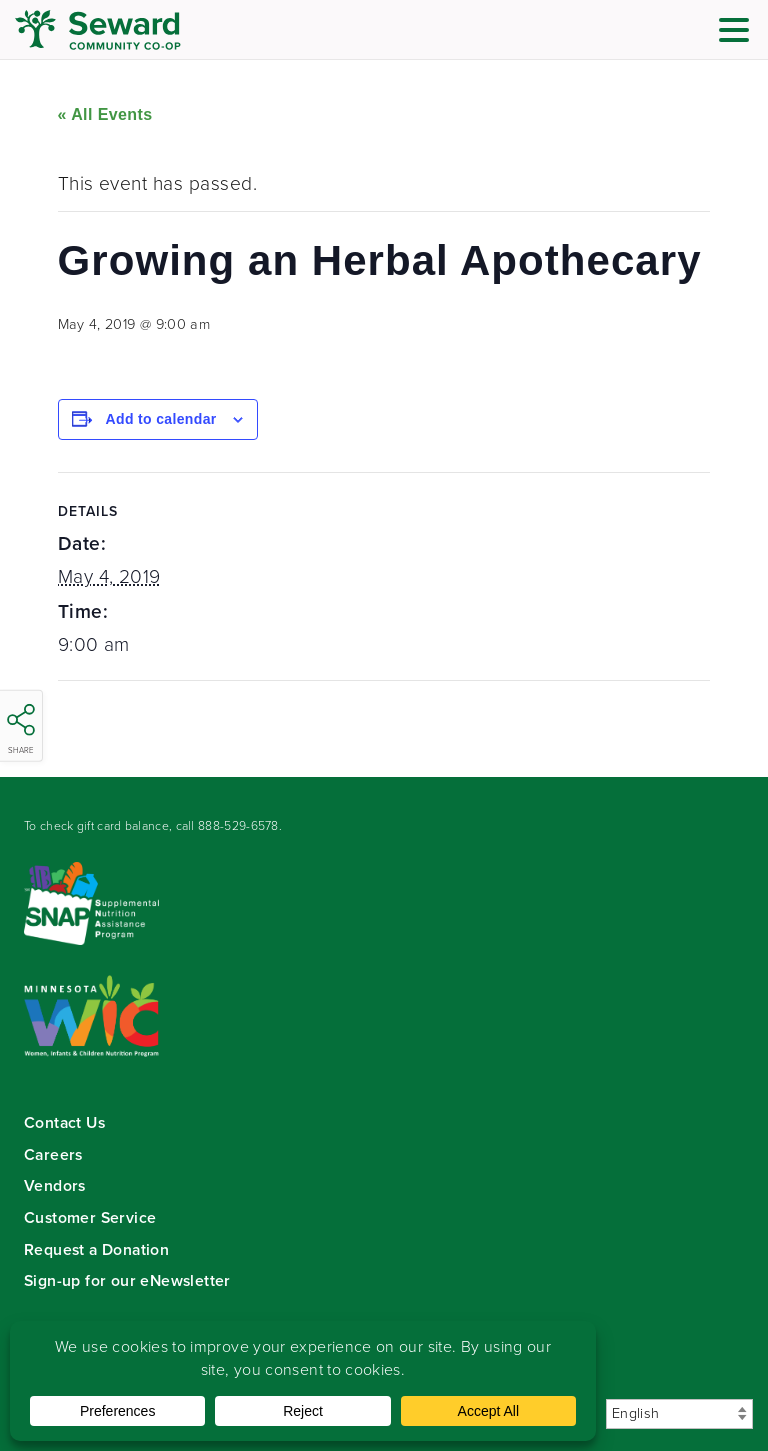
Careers (53, 1154)
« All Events (105, 114)
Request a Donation (96, 1249)
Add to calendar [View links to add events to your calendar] (161, 419)
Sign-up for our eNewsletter (127, 1280)
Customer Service (90, 1217)
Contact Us (64, 1122)
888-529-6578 (238, 826)
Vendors (55, 1185)
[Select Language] (679, 1414)
